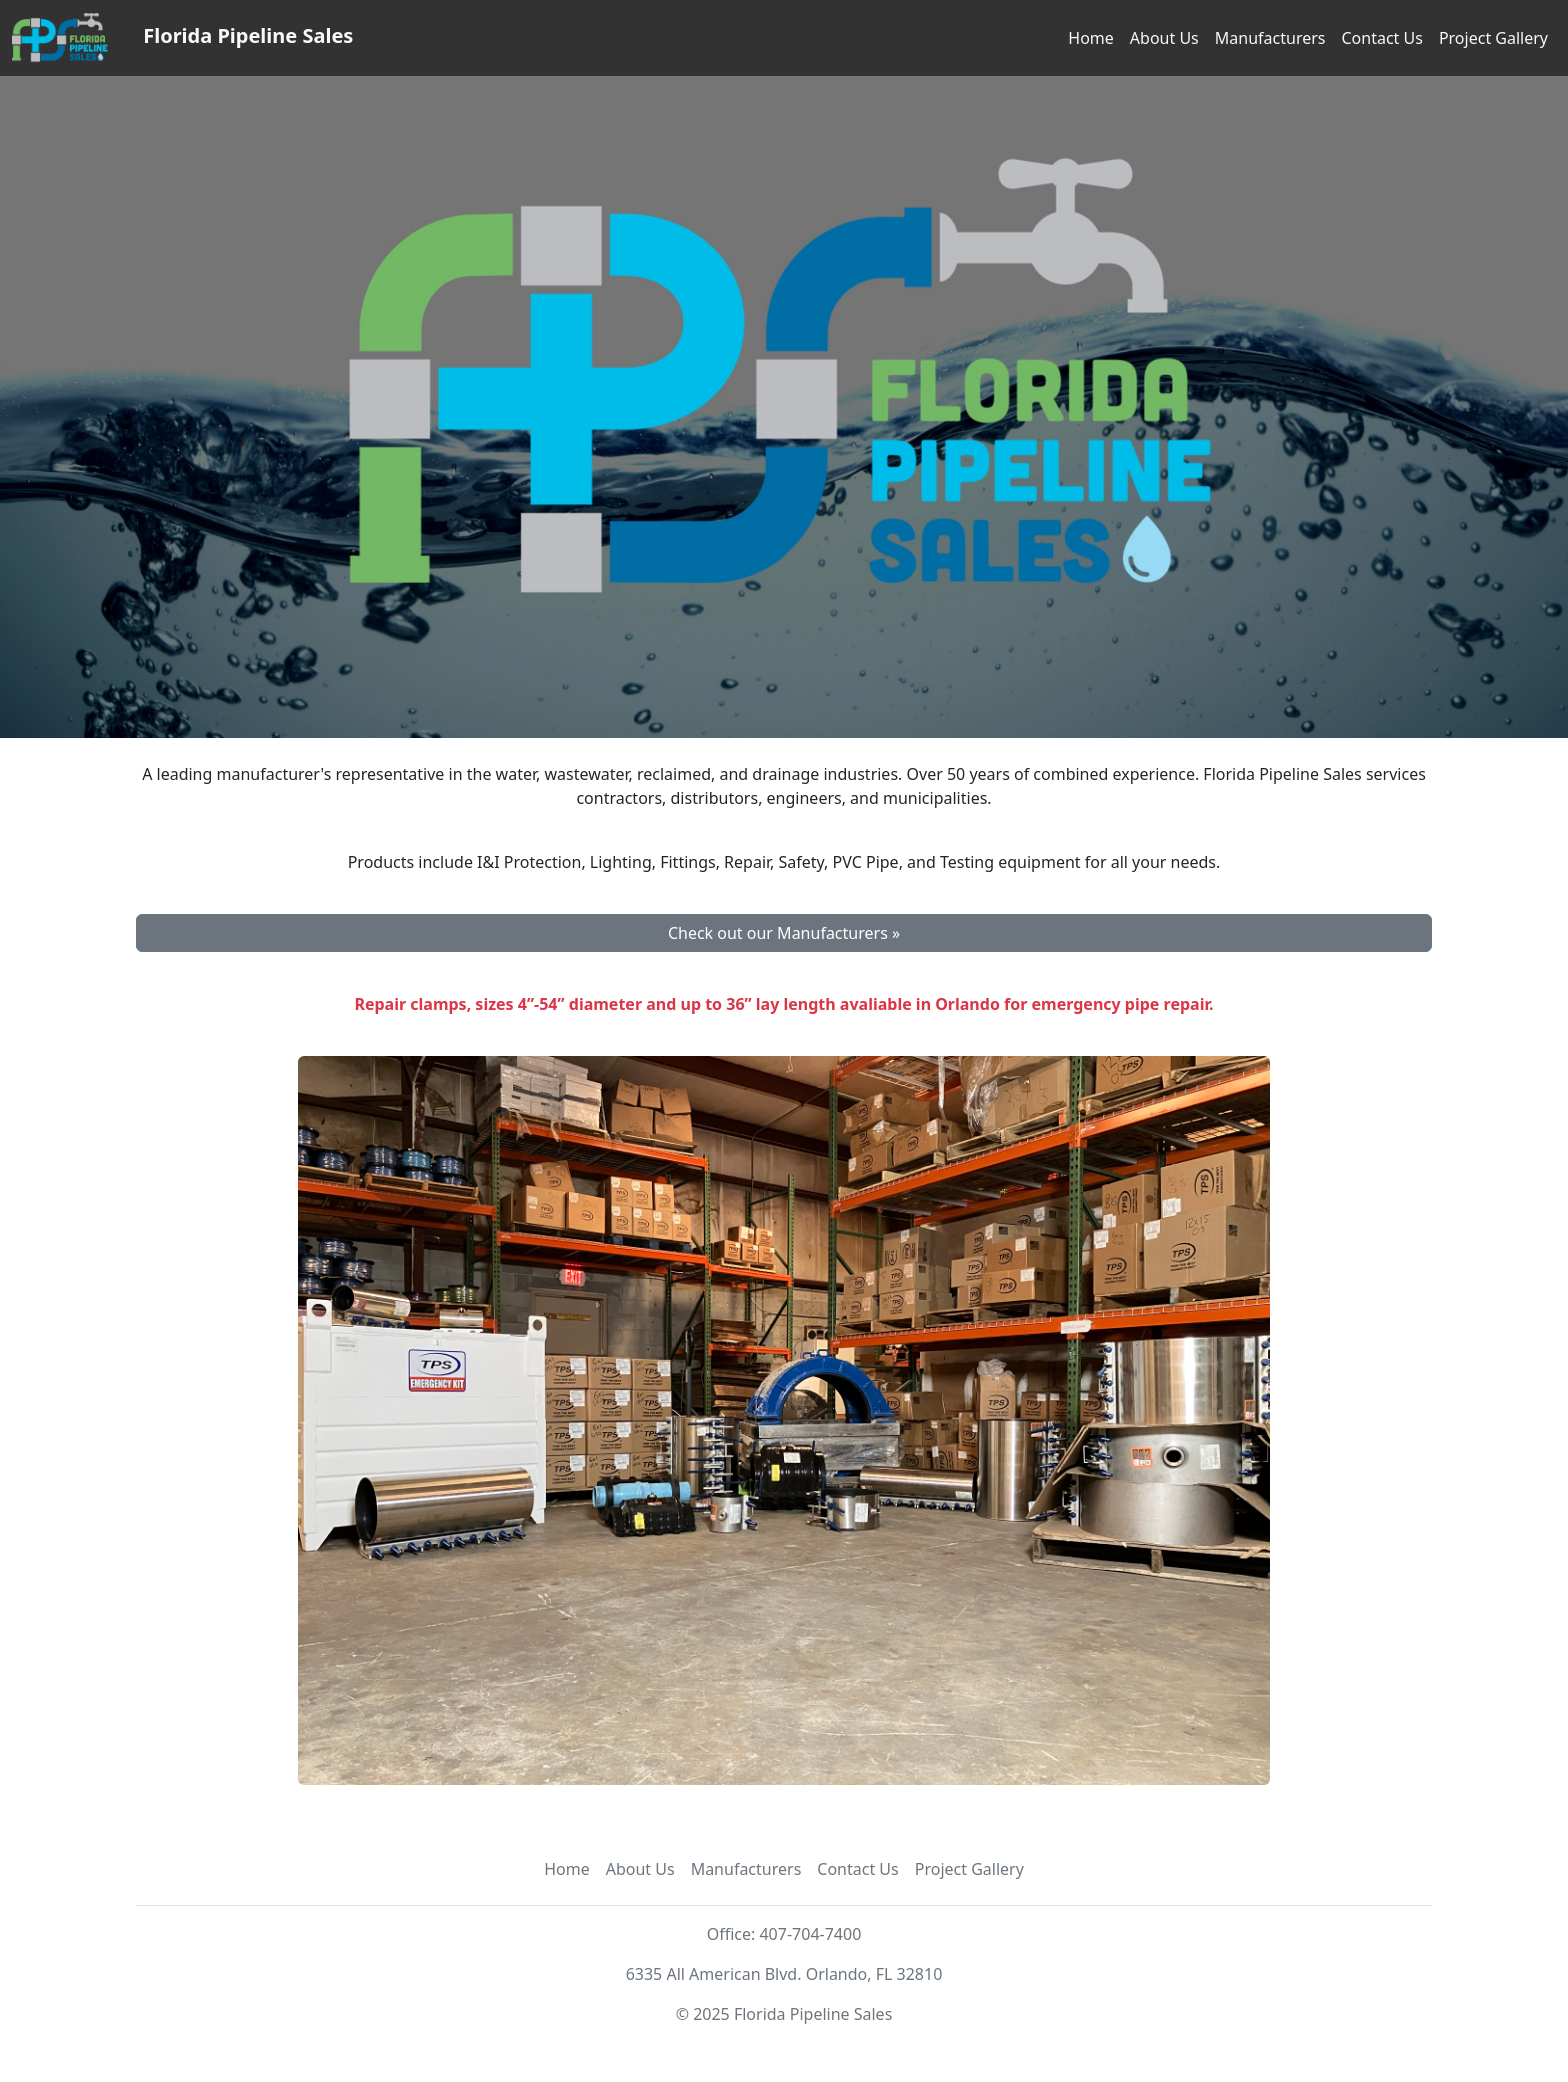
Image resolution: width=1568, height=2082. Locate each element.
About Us (1164, 38)
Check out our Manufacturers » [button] (784, 933)
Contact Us (1381, 38)
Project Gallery (1493, 38)
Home (1091, 38)
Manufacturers (1270, 38)
